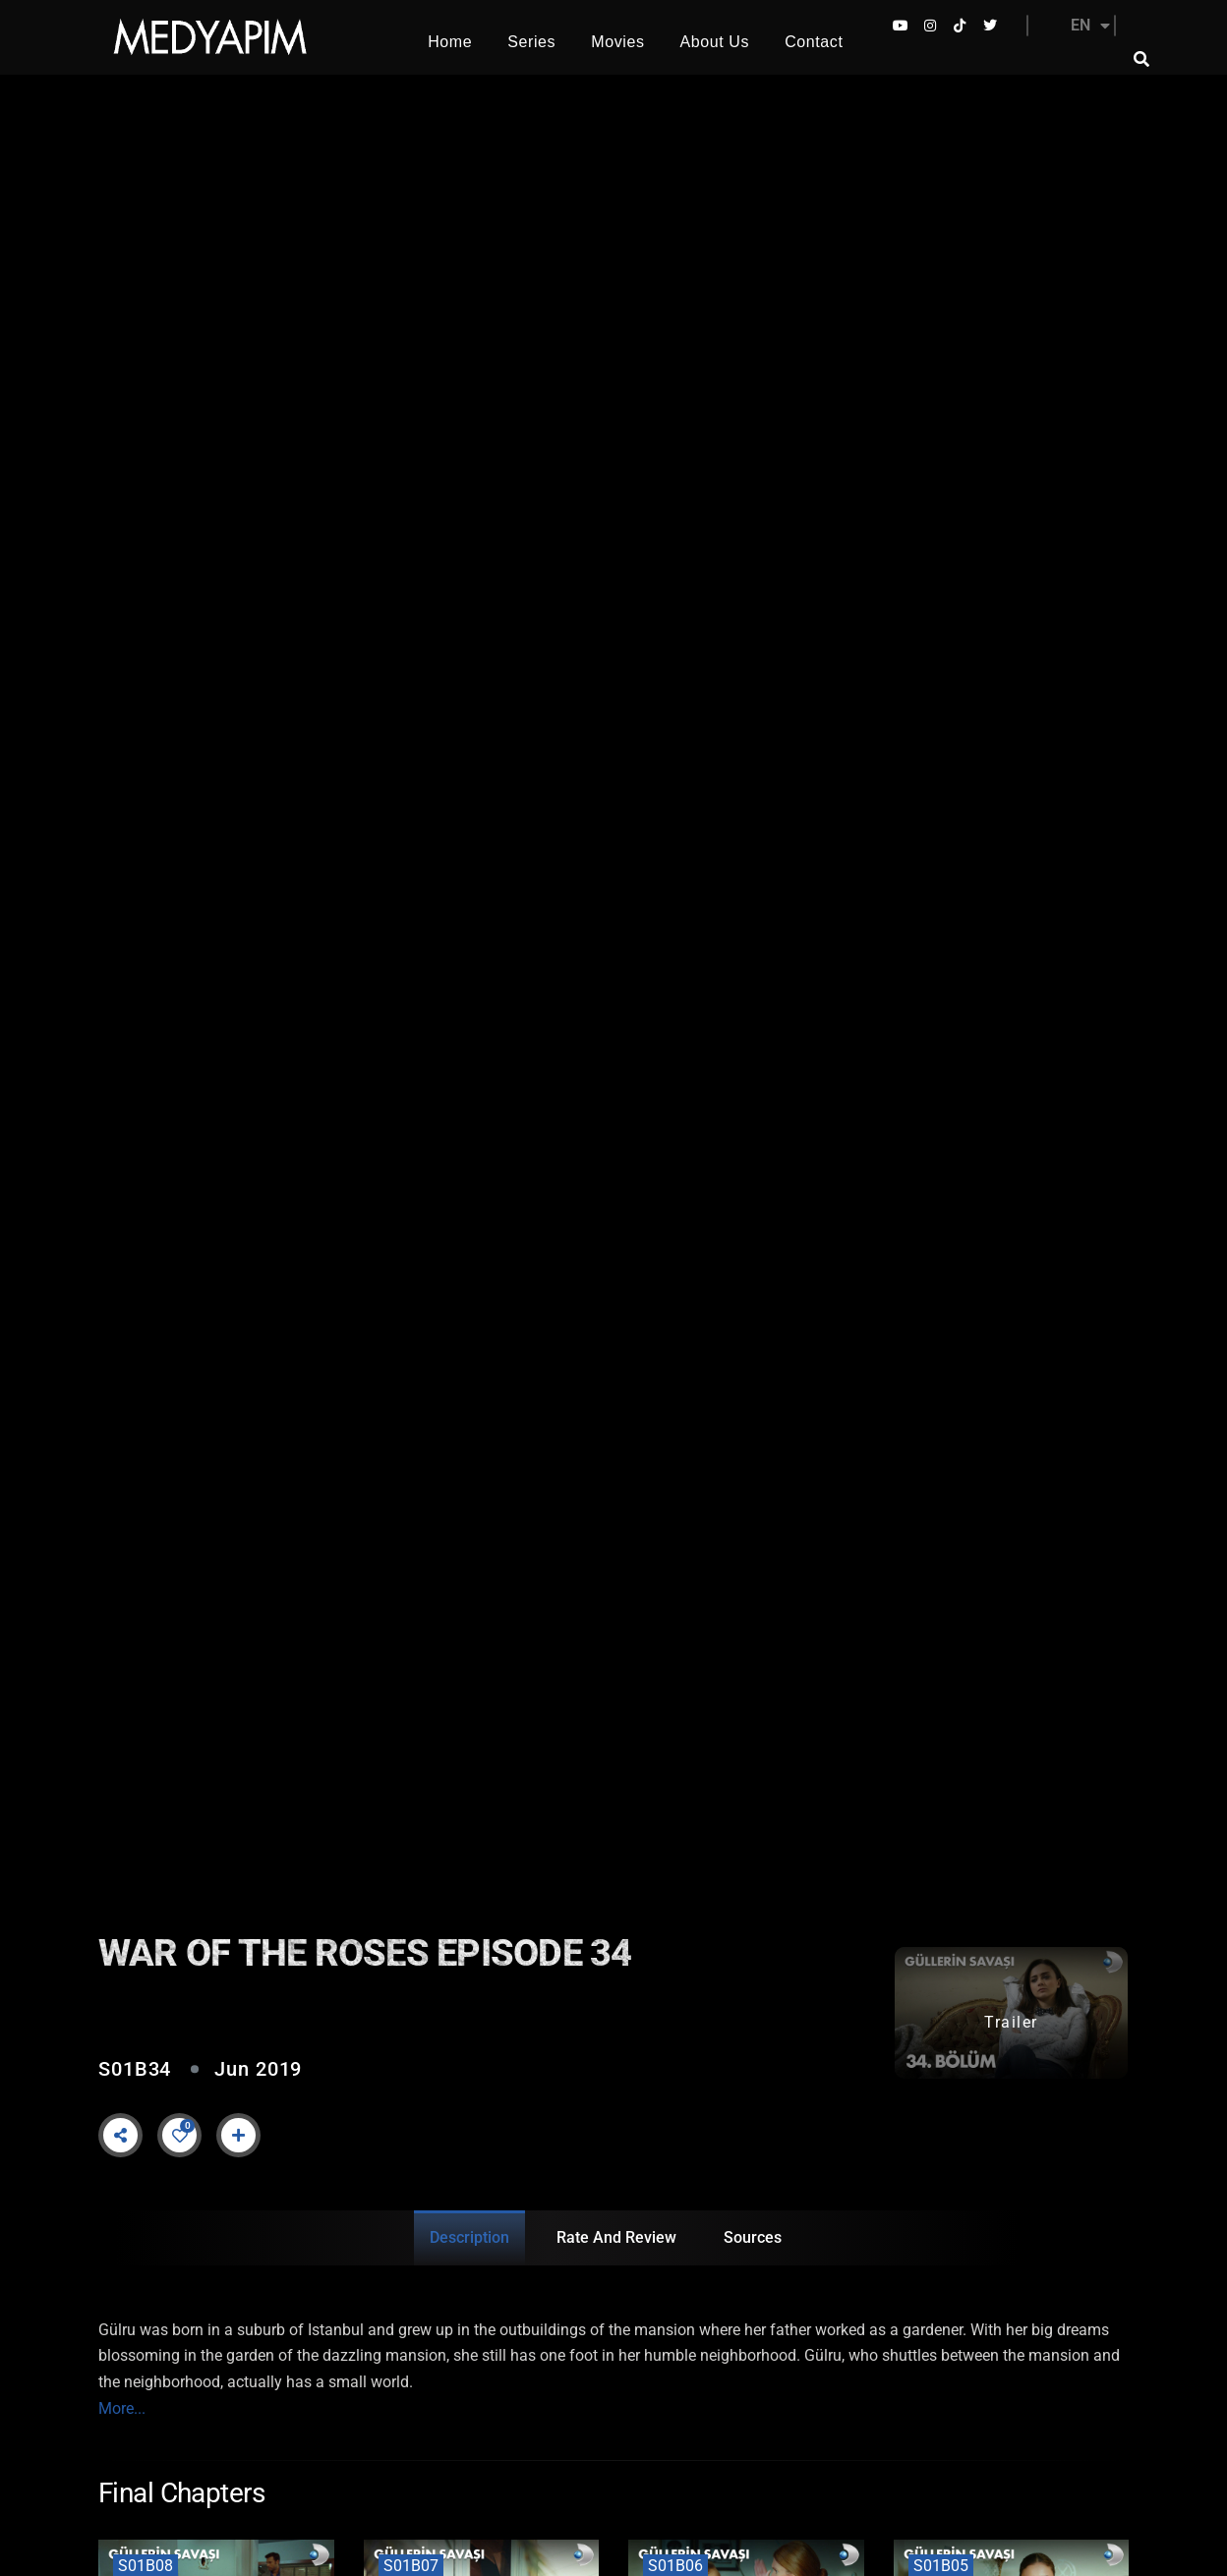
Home (450, 41)
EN (1090, 25)
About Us (715, 41)
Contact (814, 41)
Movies (617, 41)
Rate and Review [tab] (616, 2237)
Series (531, 41)
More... (122, 2408)
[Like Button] (180, 2135)
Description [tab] (469, 2237)
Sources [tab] (753, 2237)
